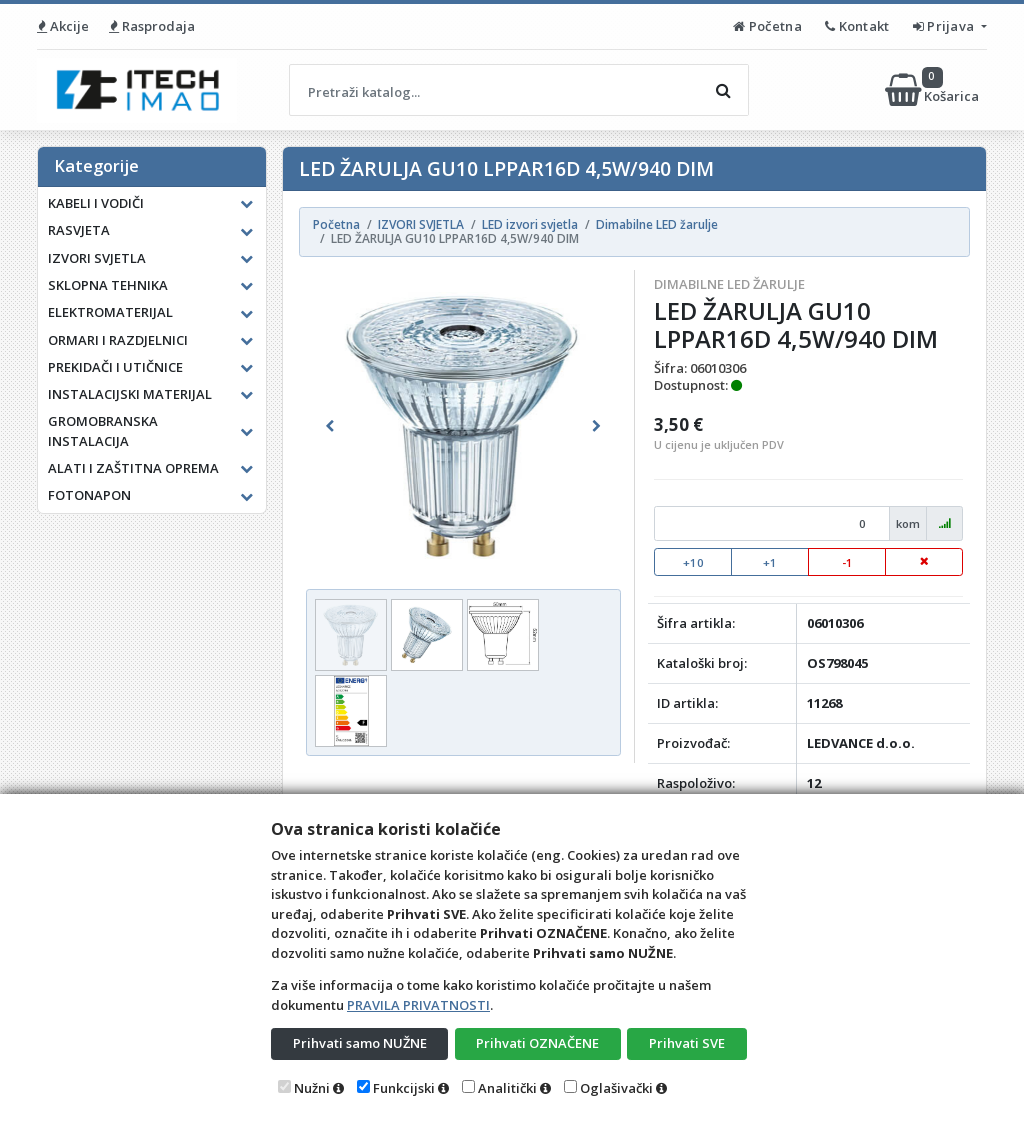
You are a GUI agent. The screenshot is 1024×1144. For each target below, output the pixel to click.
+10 (693, 562)
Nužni (312, 1088)
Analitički (507, 1088)
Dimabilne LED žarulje (729, 284)
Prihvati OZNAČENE (537, 1043)
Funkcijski (404, 1088)
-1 (847, 562)
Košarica (933, 90)
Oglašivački (616, 1088)
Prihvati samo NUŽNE (360, 1043)
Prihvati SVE (687, 1043)
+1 (770, 562)
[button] (329, 426)
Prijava (945, 26)
